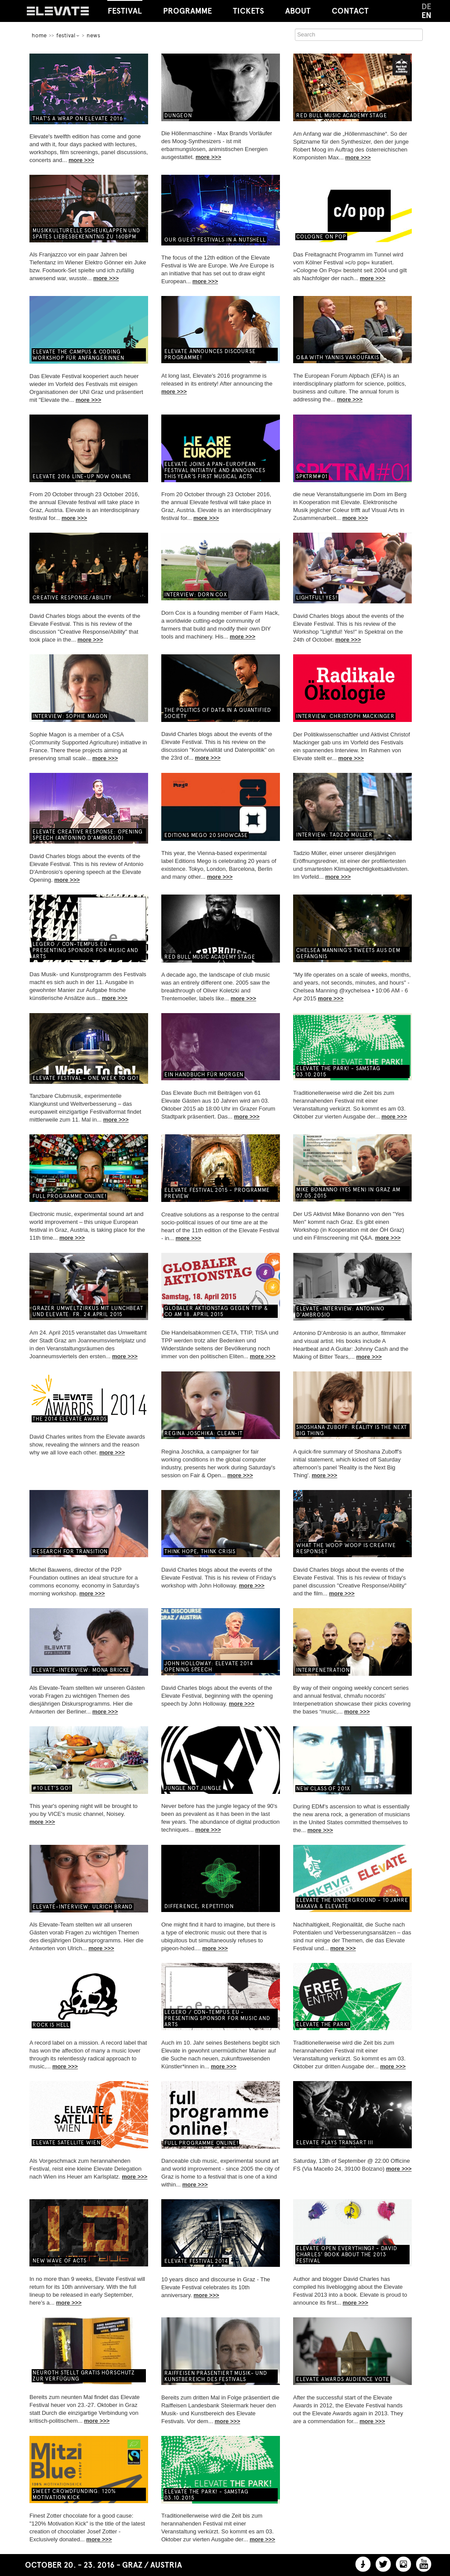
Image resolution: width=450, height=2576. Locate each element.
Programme (187, 11)
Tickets (248, 11)
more (76, 160)
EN (426, 15)
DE (426, 6)
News (93, 35)
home (39, 35)
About (298, 11)
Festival (124, 8)
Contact (350, 11)
